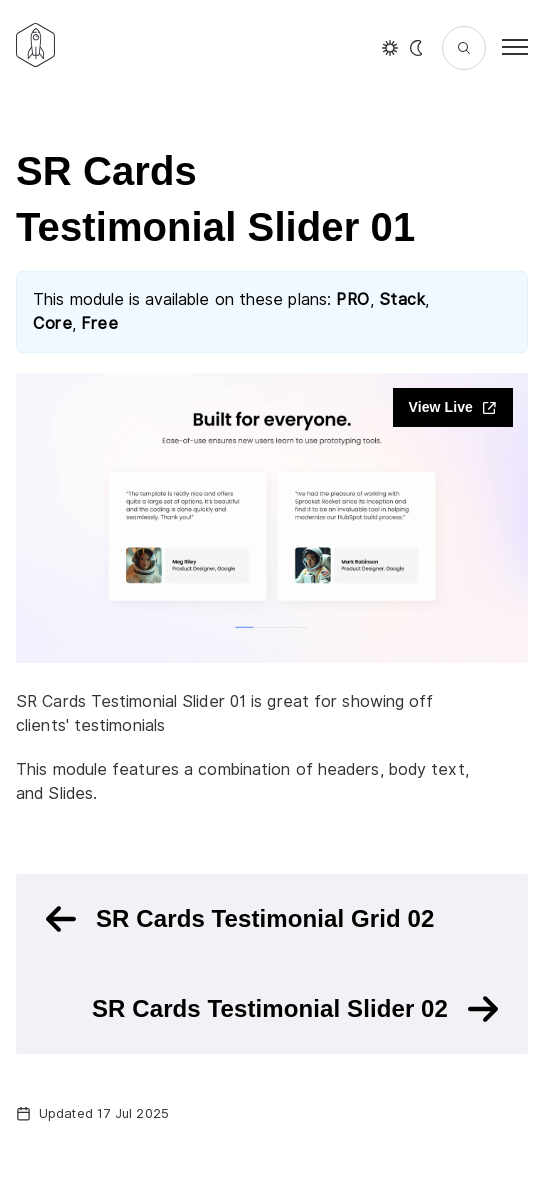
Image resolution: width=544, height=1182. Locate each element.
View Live (453, 407)
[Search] (464, 48)
